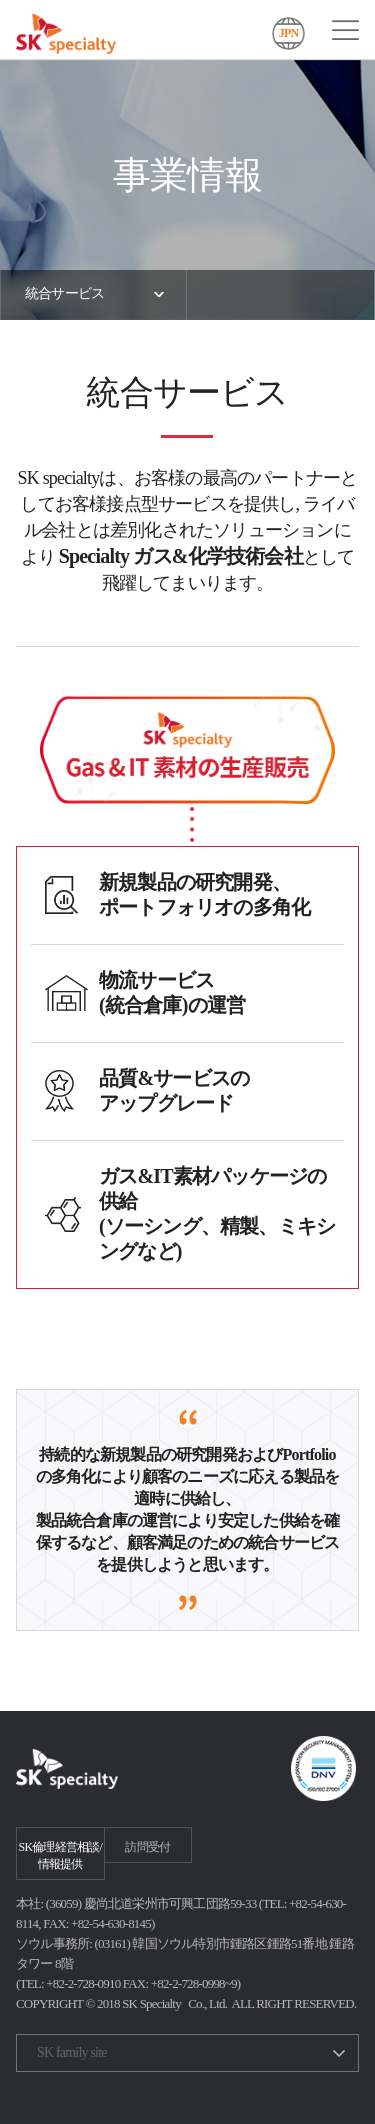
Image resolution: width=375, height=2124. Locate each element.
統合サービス (64, 293)
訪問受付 (147, 1847)
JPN (289, 33)
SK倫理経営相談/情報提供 (60, 1855)
